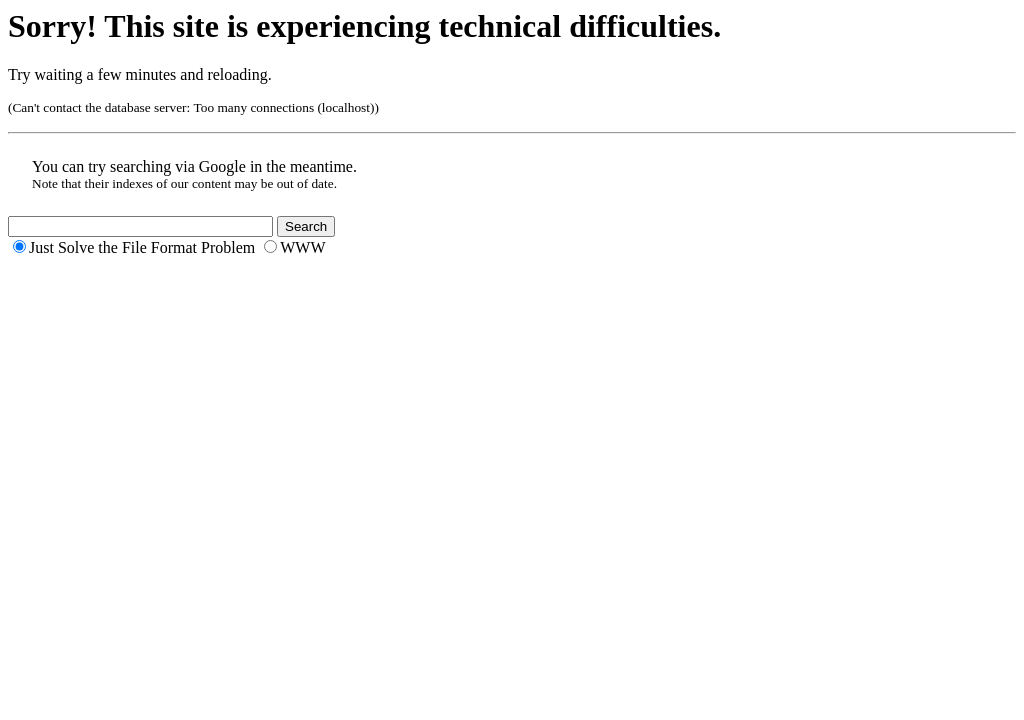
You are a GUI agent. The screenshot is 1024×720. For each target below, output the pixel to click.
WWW (302, 247)
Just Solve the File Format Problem (142, 247)
